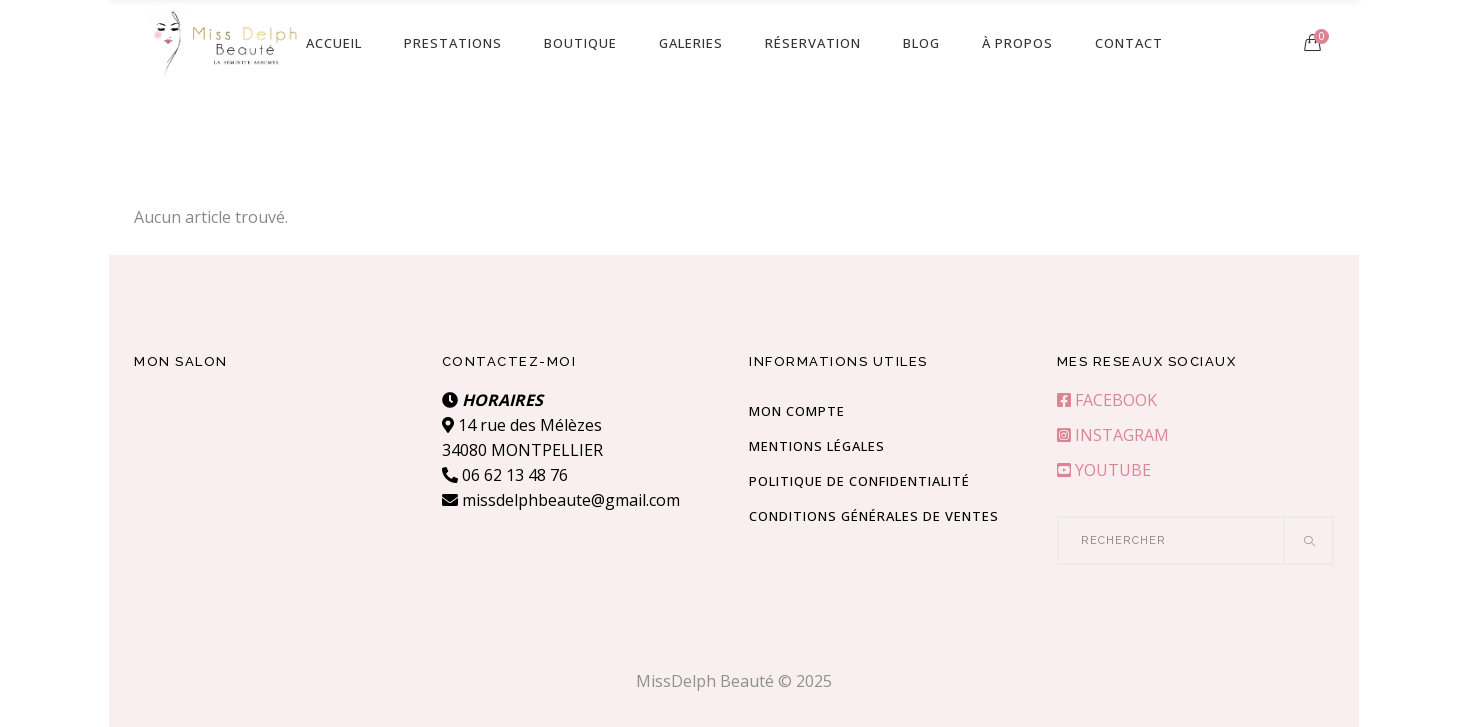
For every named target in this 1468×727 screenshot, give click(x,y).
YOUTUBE (1104, 470)
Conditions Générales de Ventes (874, 516)
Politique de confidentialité (859, 481)
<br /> (273, 463)
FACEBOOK (1107, 400)
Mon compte (797, 411)
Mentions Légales (817, 446)
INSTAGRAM (1113, 435)
